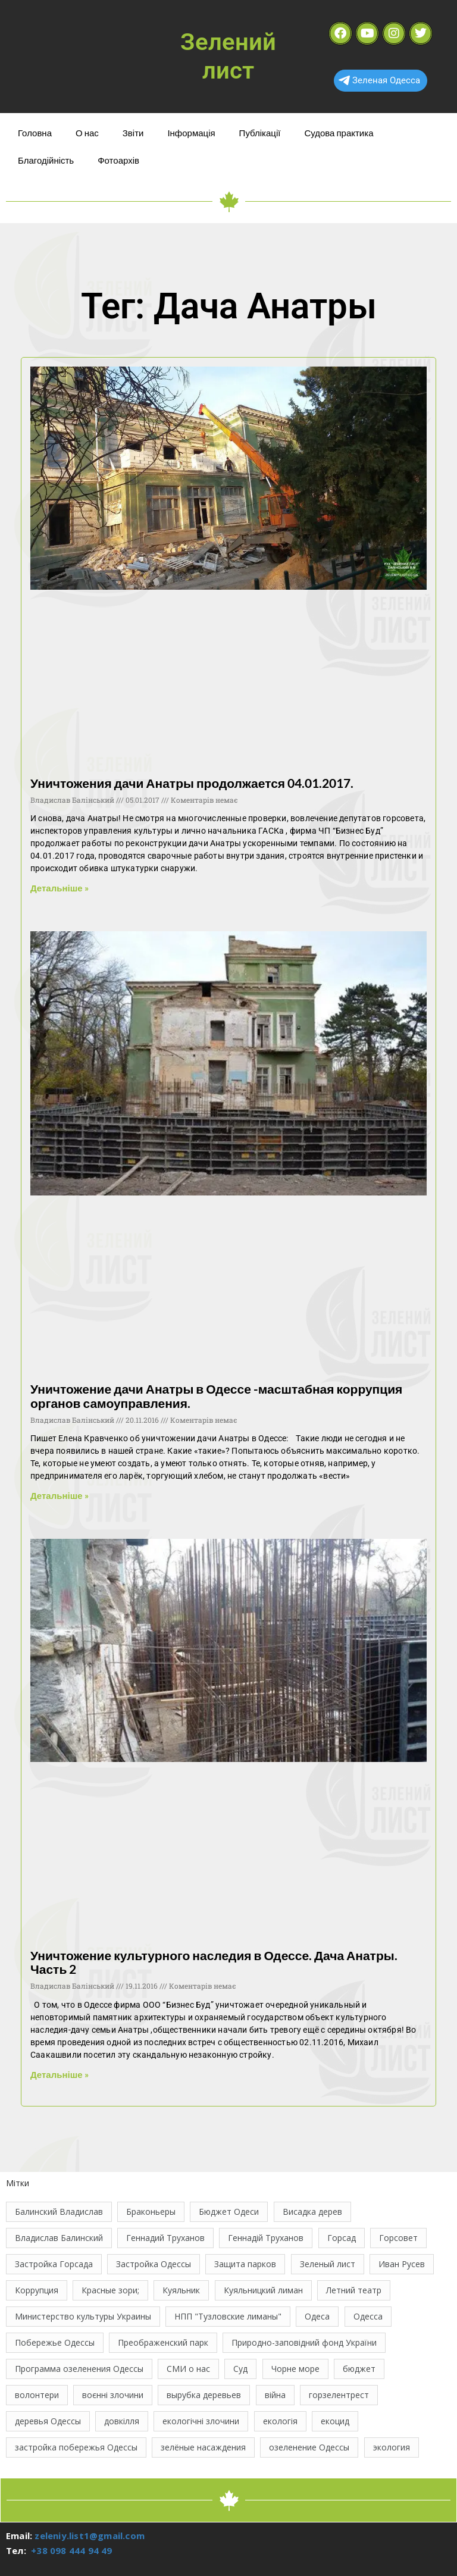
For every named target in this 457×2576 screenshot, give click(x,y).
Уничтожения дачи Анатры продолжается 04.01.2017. (191, 782)
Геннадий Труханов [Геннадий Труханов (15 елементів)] (165, 2237)
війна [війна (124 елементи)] (275, 2394)
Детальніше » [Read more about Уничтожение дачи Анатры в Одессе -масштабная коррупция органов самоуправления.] (59, 1495)
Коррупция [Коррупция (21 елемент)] (36, 2290)
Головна (35, 132)
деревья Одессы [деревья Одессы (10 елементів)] (48, 2421)
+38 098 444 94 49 (71, 2550)
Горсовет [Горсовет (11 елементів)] (398, 2237)
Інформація (191, 132)
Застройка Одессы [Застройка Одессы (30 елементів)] (153, 2264)
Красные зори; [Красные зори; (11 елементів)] (110, 2290)
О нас (87, 132)
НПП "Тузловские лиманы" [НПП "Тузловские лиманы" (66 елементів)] (227, 2316)
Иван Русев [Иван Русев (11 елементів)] (401, 2264)
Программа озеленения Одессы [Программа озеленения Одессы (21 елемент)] (79, 2368)
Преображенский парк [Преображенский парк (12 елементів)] (163, 2342)
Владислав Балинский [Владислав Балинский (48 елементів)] (59, 2237)
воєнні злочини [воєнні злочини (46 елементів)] (112, 2394)
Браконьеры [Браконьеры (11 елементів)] (151, 2211)
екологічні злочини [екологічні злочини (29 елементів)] (200, 2421)
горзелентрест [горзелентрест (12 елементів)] (339, 2394)
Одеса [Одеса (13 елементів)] (317, 2316)
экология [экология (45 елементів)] (391, 2447)
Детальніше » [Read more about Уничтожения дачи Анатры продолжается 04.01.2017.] (59, 887)
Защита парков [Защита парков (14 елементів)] (245, 2264)
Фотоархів (118, 160)
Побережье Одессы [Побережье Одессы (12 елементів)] (55, 2342)
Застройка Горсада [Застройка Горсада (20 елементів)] (54, 2264)
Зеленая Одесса (379, 80)
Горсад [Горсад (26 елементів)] (341, 2237)
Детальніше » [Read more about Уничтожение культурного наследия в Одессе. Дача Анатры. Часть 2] (59, 2074)
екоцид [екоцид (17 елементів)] (335, 2421)
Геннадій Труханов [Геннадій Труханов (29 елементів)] (265, 2237)
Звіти (133, 132)
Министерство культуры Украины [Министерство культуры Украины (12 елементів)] (83, 2316)
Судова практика (338, 132)
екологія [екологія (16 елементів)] (280, 2421)
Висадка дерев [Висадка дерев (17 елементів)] (312, 2211)
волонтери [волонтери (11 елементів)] (37, 2394)
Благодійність (46, 160)
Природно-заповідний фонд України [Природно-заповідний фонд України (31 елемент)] (304, 2342)
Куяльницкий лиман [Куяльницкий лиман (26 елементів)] (263, 2290)
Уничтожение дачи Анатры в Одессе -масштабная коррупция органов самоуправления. (216, 1395)
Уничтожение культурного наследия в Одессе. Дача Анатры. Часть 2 (213, 1962)
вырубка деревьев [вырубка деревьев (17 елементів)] (204, 2394)
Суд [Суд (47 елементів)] (240, 2368)
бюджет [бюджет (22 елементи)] (359, 2368)
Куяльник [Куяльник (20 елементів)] (181, 2290)
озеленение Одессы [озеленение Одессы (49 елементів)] (309, 2447)
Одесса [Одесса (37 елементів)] (368, 2316)
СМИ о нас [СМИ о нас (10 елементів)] (188, 2368)
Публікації (260, 132)
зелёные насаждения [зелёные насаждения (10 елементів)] (203, 2447)
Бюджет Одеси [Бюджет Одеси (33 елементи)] (229, 2211)
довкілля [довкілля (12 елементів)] (121, 2421)
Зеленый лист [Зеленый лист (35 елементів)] (327, 2264)
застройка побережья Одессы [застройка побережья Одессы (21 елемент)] (76, 2447)
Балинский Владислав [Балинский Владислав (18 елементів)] (59, 2211)
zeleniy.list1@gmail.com (90, 2535)
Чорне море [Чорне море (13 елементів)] (295, 2368)
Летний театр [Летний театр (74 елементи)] (353, 2290)
